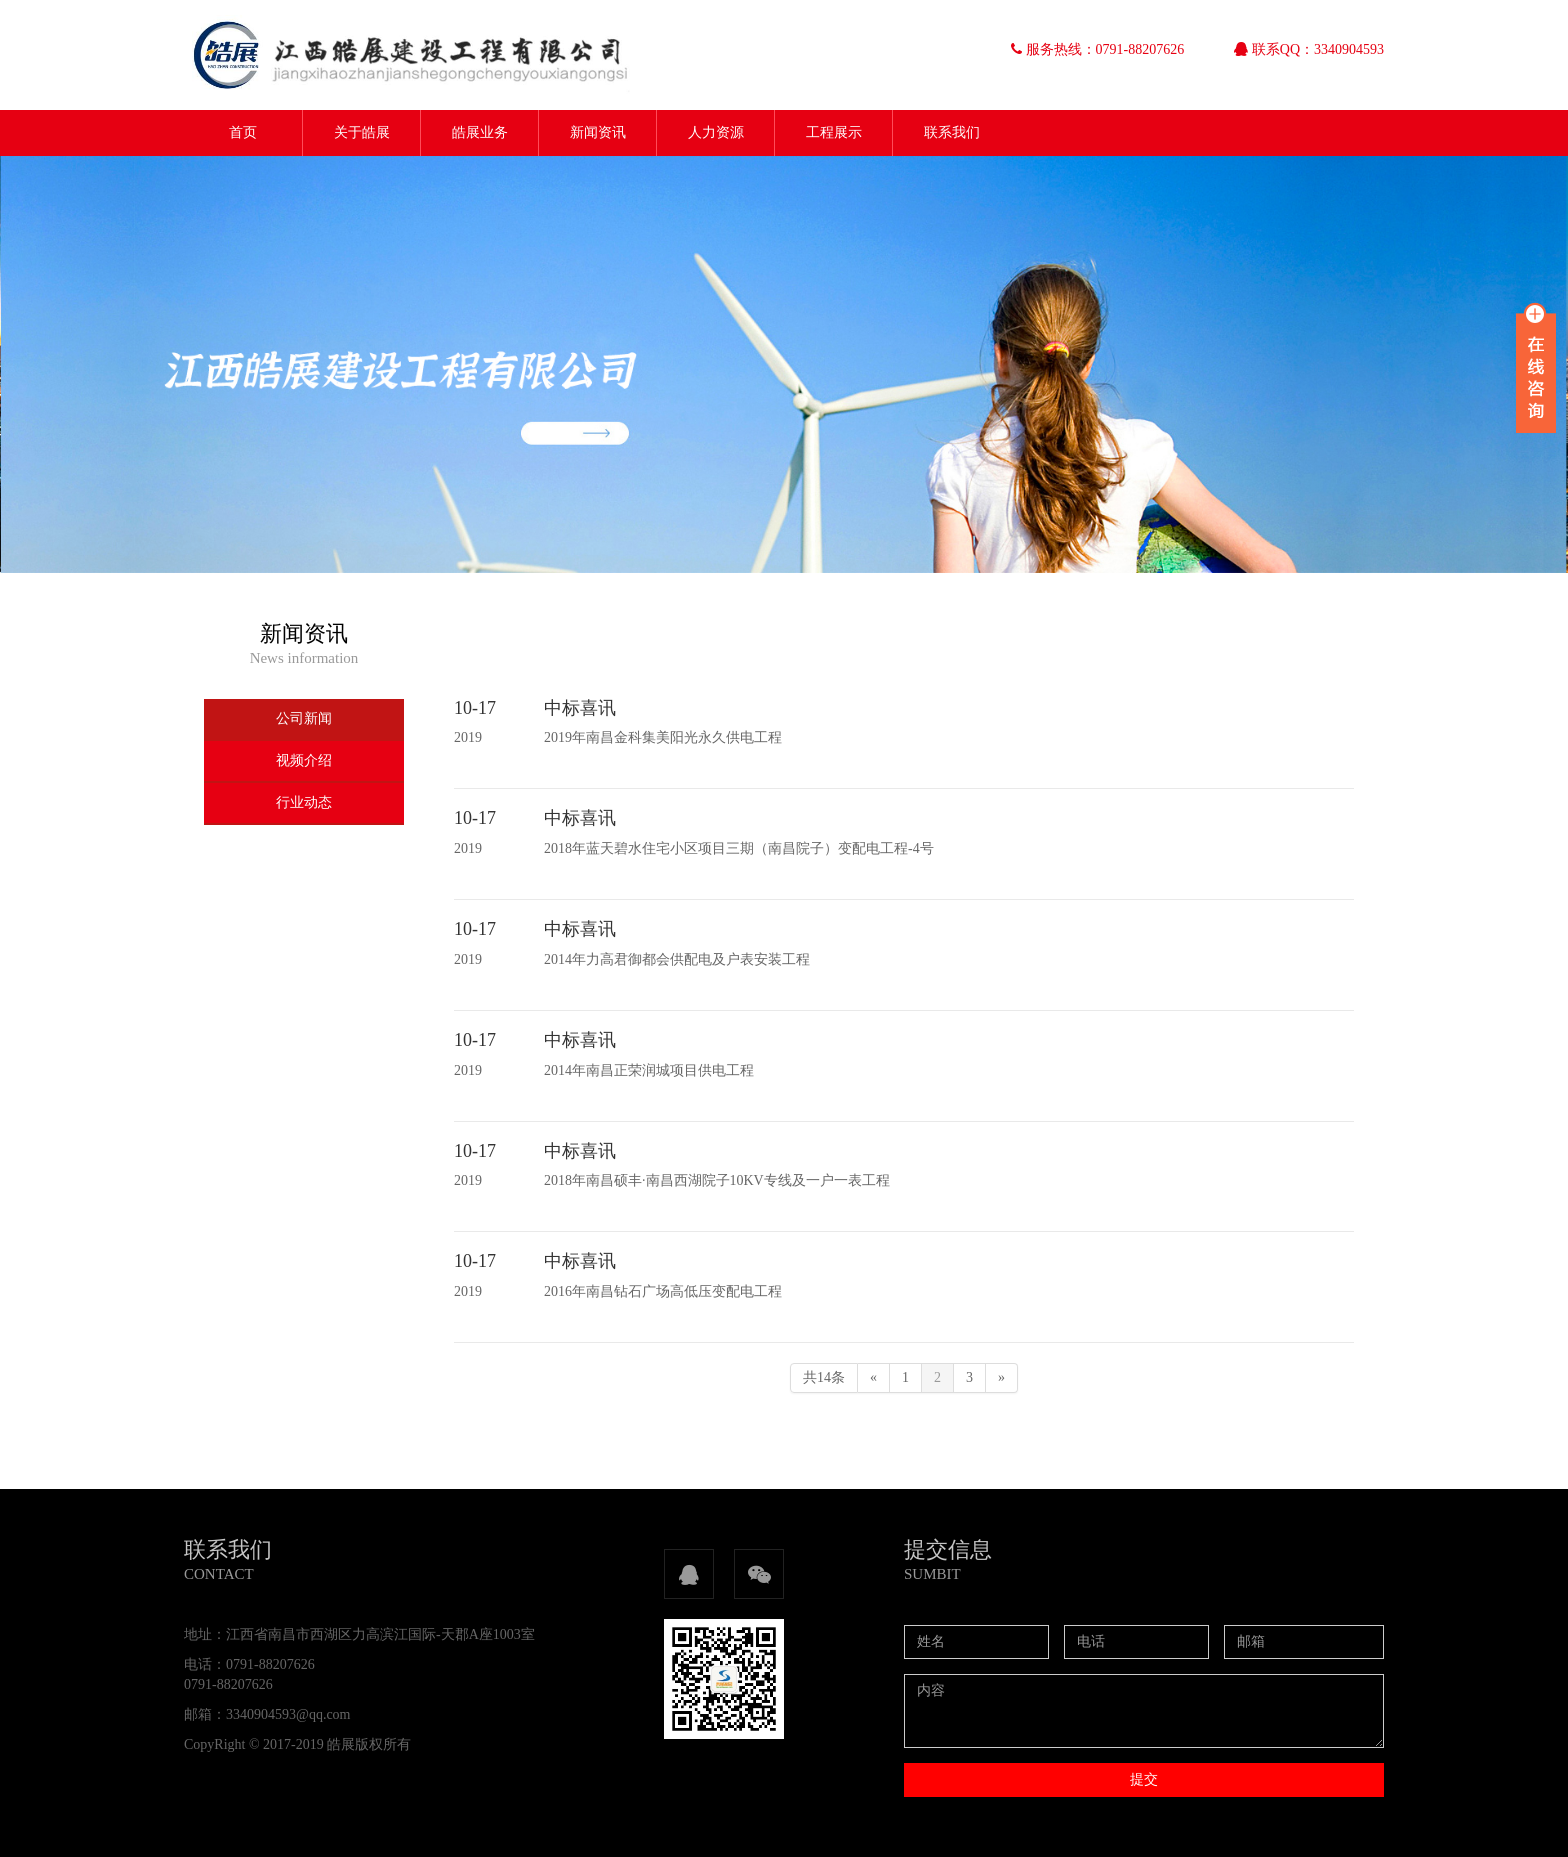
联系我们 (952, 132)
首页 (243, 132)
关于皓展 (362, 132)
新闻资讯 (598, 132)
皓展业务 (480, 132)
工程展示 (834, 132)
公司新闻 (304, 718)
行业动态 (304, 802)
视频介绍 (304, 760)
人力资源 (716, 132)
